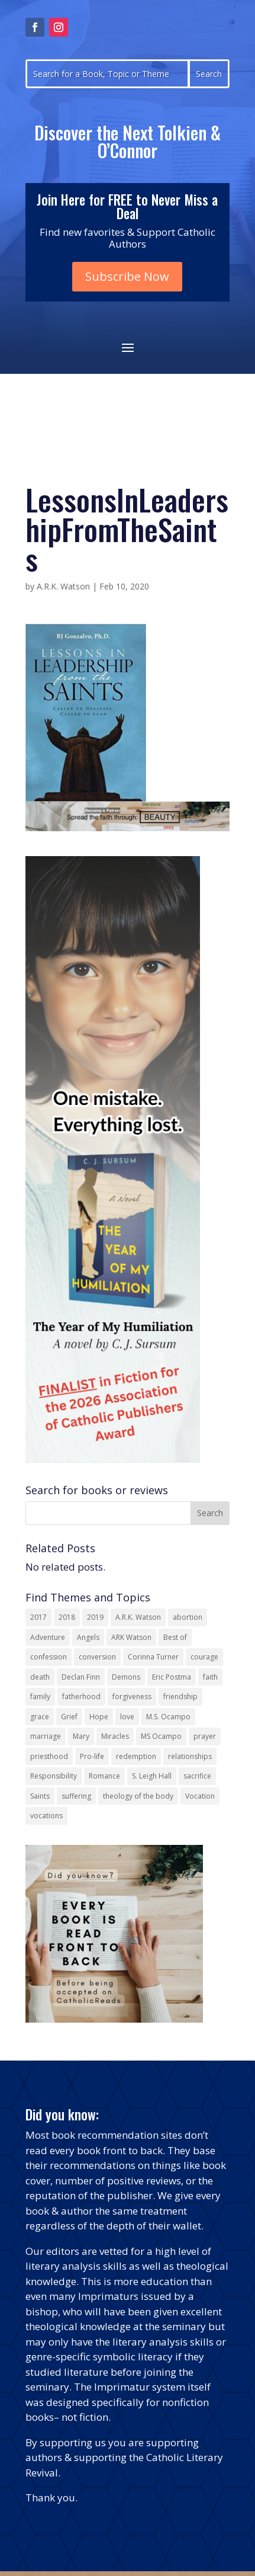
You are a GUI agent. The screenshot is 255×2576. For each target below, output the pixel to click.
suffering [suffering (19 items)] (76, 1796)
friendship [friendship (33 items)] (180, 1696)
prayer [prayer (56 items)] (204, 1736)
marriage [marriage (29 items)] (45, 1736)
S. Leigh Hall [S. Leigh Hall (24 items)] (152, 1776)
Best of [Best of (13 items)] (175, 1637)
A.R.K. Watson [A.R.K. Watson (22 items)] (138, 1617)
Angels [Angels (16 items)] (88, 1637)
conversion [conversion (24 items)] (97, 1657)
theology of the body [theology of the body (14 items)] (138, 1796)
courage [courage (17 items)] (204, 1657)
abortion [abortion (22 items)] (187, 1617)
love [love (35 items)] (127, 1717)
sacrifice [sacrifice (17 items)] (197, 1776)
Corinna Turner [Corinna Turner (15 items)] (153, 1657)
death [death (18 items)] (40, 1677)
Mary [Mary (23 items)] (81, 1736)
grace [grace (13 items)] (39, 1717)
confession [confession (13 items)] (48, 1657)
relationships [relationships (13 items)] (190, 1756)
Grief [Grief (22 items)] (69, 1717)
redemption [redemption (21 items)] (136, 1756)
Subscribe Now (127, 276)
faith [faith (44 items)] (210, 1677)
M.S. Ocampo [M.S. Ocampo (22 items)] (168, 1717)
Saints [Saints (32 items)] (40, 1796)
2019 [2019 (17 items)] (95, 1617)
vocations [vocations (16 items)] (46, 1816)
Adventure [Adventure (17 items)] (47, 1637)
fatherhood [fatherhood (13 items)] (81, 1696)
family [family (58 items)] (40, 1696)
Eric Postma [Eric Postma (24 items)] (171, 1677)
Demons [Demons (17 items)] (126, 1677)
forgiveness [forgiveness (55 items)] (131, 1696)
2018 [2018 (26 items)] (67, 1617)
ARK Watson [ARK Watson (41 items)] (131, 1637)
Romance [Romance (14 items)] (104, 1776)
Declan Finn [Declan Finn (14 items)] (81, 1677)
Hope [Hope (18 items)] (98, 1717)
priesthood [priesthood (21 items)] (49, 1756)
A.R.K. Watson (63, 586)
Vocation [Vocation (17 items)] (200, 1796)
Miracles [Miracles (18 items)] (115, 1736)
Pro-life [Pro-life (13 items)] (92, 1756)
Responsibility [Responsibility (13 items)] (53, 1776)
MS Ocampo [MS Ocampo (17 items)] (161, 1736)
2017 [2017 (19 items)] (38, 1617)
